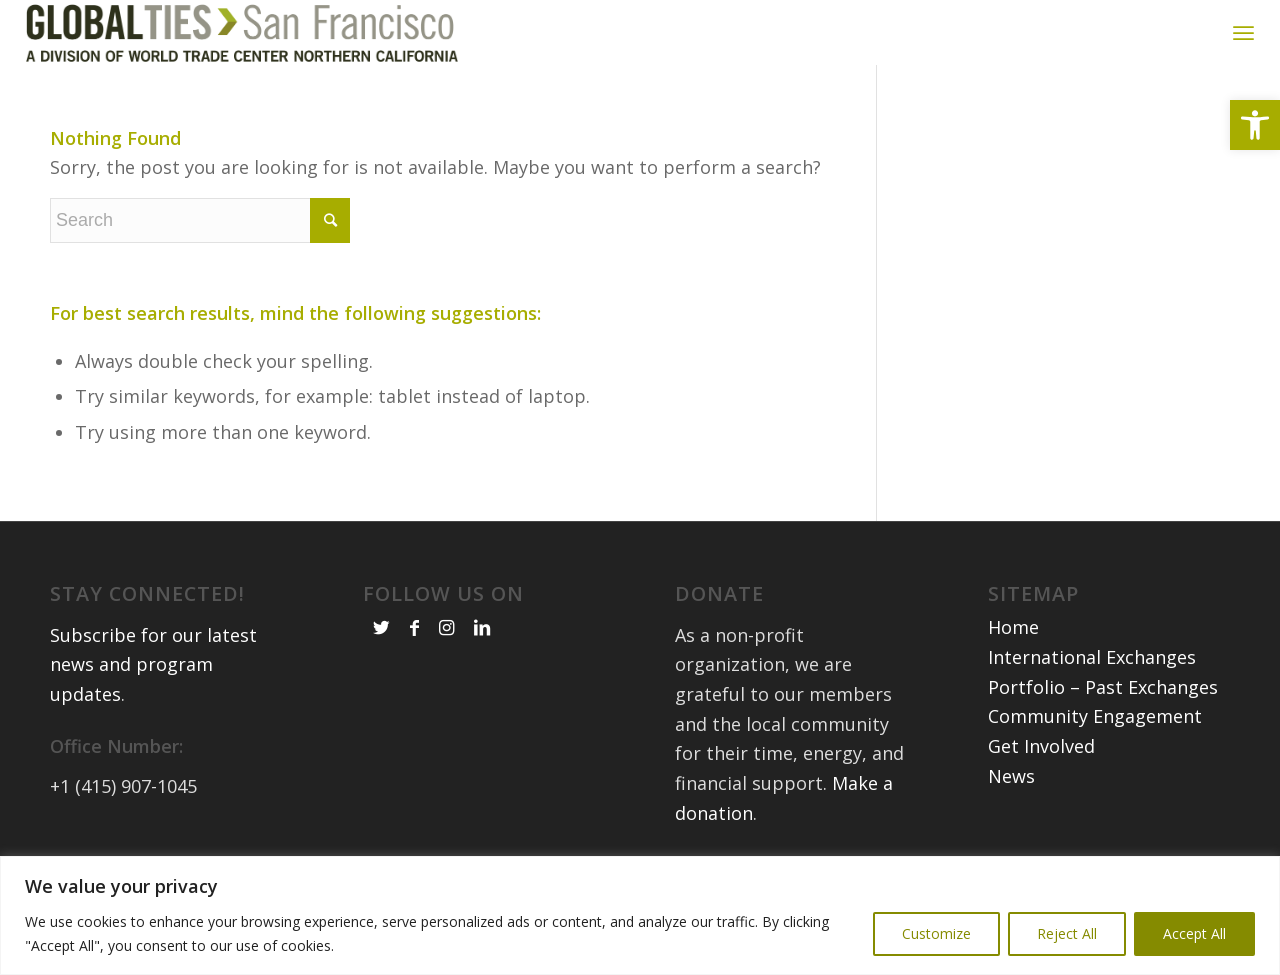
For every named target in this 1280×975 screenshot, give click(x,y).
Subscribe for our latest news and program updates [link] (153, 675)
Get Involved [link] (1041, 758)
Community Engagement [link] (1095, 728)
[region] (640, 915)
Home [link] (1013, 639)
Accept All (1194, 933)
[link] (1255, 125)
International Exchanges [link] (1092, 669)
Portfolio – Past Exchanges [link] (1103, 698)
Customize (936, 933)
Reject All (1067, 933)
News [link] (1011, 787)
